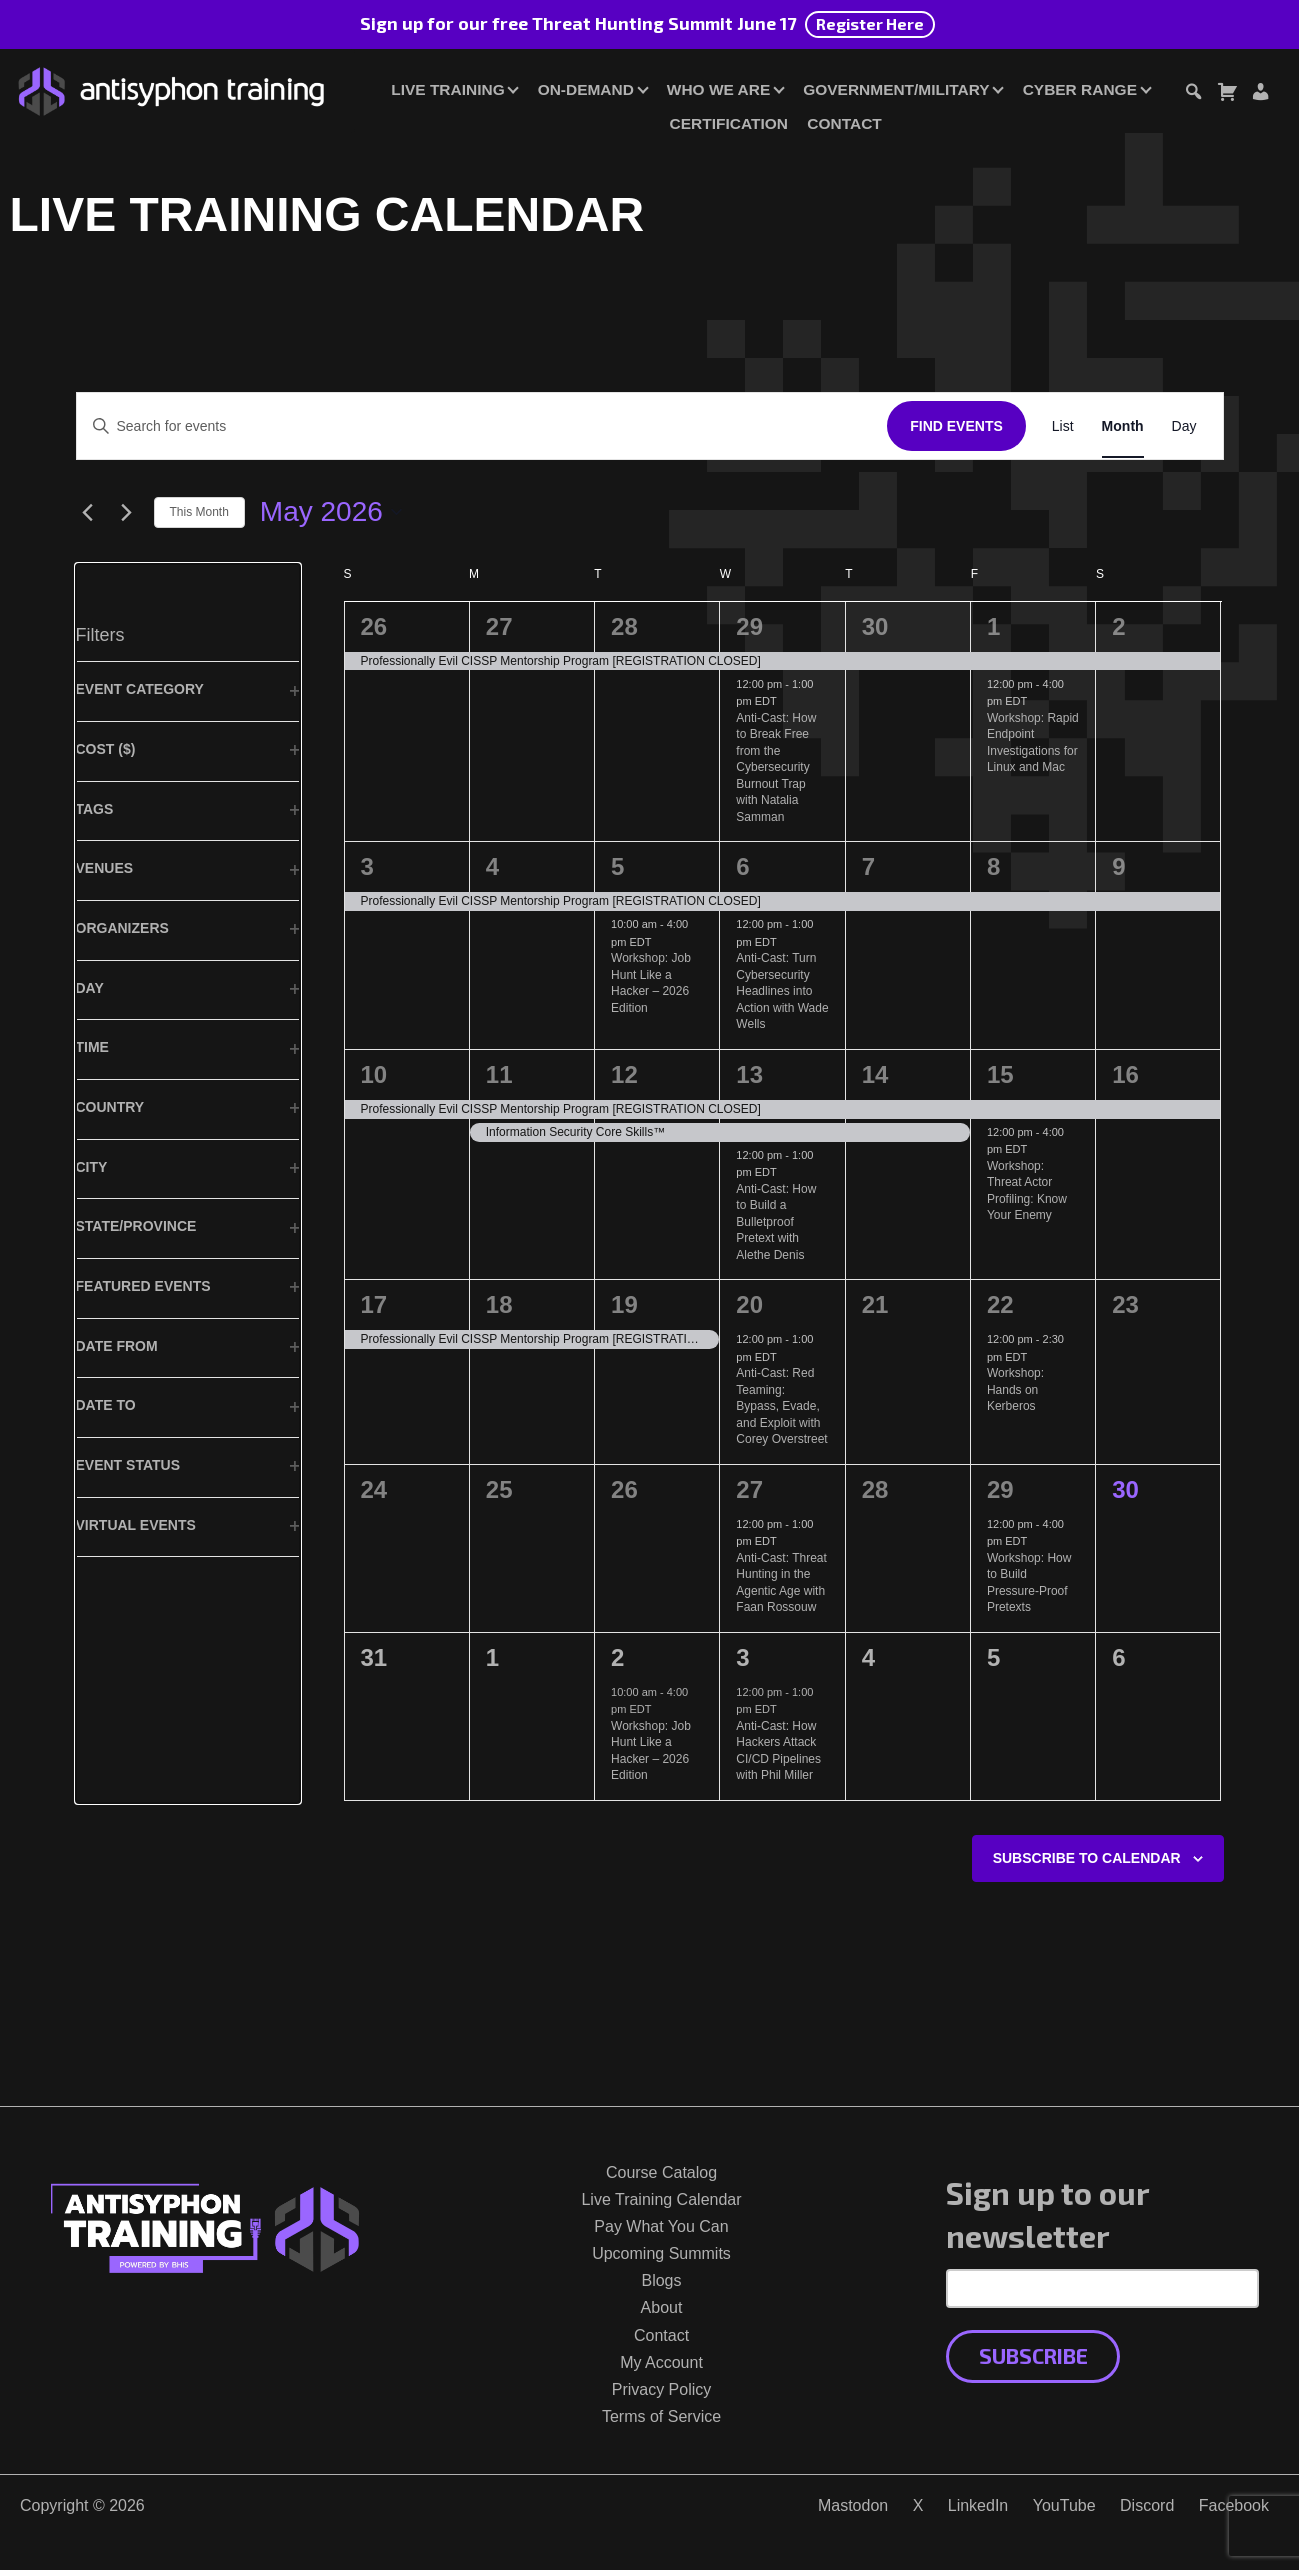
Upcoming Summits (661, 2253)
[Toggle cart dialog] (1227, 94)
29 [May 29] (1000, 1489)
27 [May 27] (749, 1489)
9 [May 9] (1118, 866)
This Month (199, 512)
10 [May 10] (374, 1074)
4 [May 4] (492, 866)
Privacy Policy (662, 2389)
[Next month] (127, 512)
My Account (661, 2362)
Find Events (956, 426)
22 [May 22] (1000, 1304)
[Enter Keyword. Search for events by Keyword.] (482, 426)
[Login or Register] (1260, 94)
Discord (1147, 2505)
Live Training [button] (447, 89)
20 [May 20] (749, 1304)
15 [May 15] (1000, 1074)
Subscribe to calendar (1087, 1858)
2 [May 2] (1118, 626)
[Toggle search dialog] (1193, 94)
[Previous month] (88, 512)
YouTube (1064, 2505)
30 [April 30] (875, 626)
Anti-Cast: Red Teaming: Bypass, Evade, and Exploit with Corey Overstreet (781, 1406)
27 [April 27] (499, 626)
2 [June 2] (617, 1657)
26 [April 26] (374, 626)
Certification (729, 123)
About (662, 2307)
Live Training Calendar (661, 2199)
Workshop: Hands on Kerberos (1015, 1389)
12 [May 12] (624, 1074)
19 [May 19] (624, 1304)
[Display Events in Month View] (1123, 426)
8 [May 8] (993, 866)
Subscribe (1033, 2355)
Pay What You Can (661, 2226)
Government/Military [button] (896, 89)
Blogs (661, 2280)
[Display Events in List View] (1063, 426)
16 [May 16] (1125, 1074)
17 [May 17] (374, 1304)
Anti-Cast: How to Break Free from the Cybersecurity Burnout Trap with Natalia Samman (776, 767)
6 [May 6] (742, 866)
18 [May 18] (499, 1304)
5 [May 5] (617, 866)
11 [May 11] (499, 1074)
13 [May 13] (749, 1074)
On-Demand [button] (586, 89)
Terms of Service (661, 2416)
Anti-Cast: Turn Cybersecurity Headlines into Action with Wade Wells (782, 991)
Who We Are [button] (718, 89)
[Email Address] (1102, 2288)
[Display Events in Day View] (1184, 426)
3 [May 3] (367, 866)
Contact (844, 123)
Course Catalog (661, 2172)
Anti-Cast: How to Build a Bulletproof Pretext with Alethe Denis (776, 1222)
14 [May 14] (875, 1074)
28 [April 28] (624, 626)
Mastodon (853, 2505)
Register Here (870, 23)
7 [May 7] (868, 866)
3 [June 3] (742, 1657)
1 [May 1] (993, 626)
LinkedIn (978, 2505)
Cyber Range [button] (1080, 89)
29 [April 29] (749, 626)
